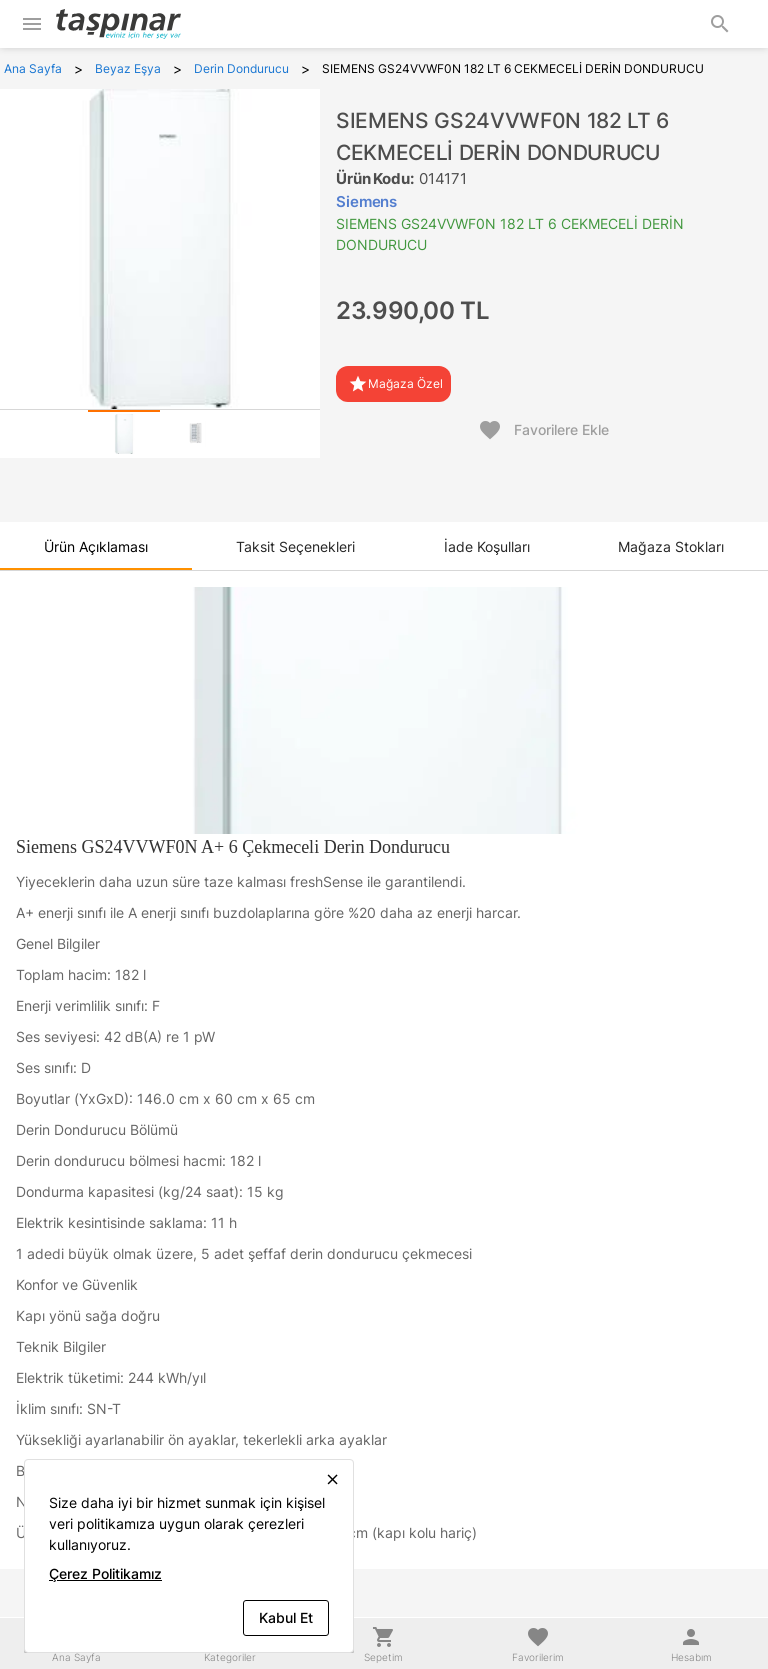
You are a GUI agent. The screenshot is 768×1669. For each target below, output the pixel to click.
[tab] (124, 434)
